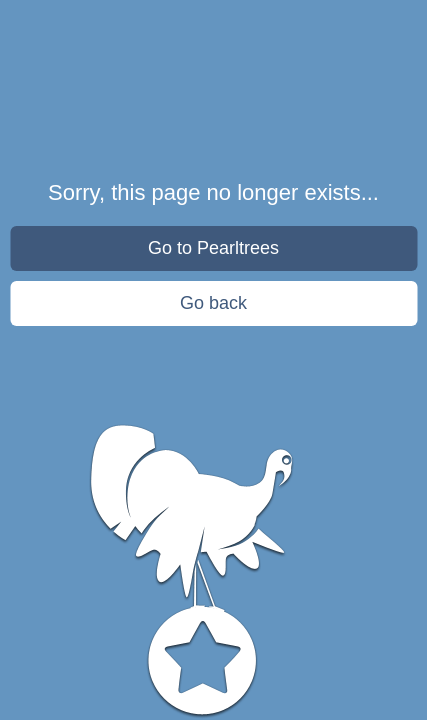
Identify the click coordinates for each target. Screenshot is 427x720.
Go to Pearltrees (213, 248)
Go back (213, 303)
